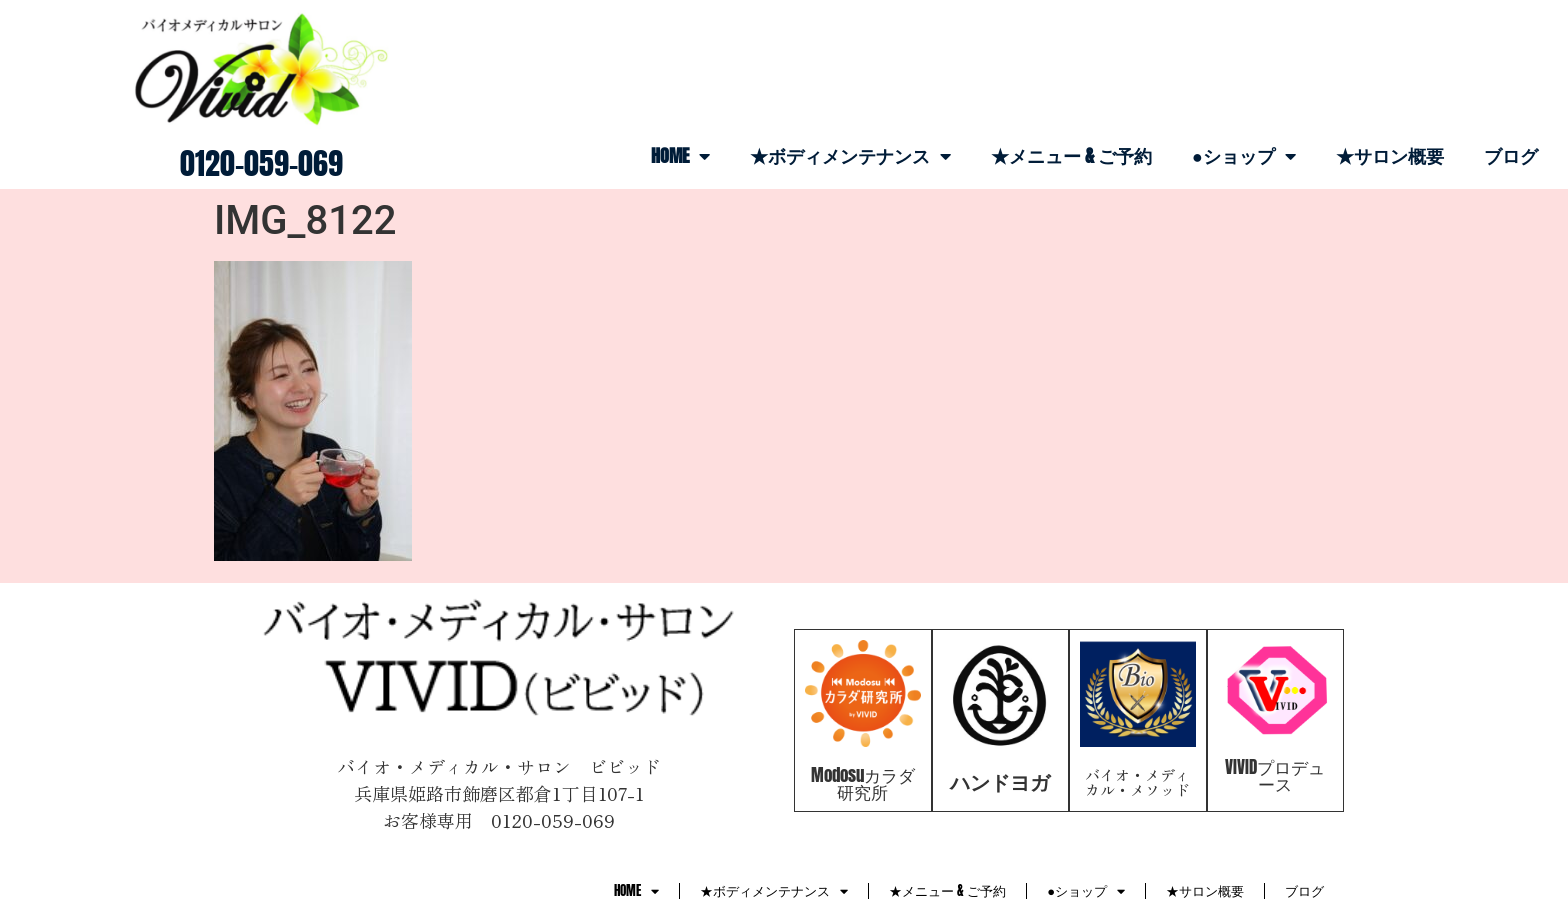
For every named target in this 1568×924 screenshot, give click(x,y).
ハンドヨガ (1000, 781)
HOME (680, 156)
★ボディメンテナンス (850, 156)
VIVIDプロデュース (1275, 775)
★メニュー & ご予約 (1071, 155)
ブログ (1511, 155)
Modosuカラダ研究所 (863, 783)
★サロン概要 (1390, 155)
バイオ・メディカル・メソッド (1137, 782)
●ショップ (1244, 156)
